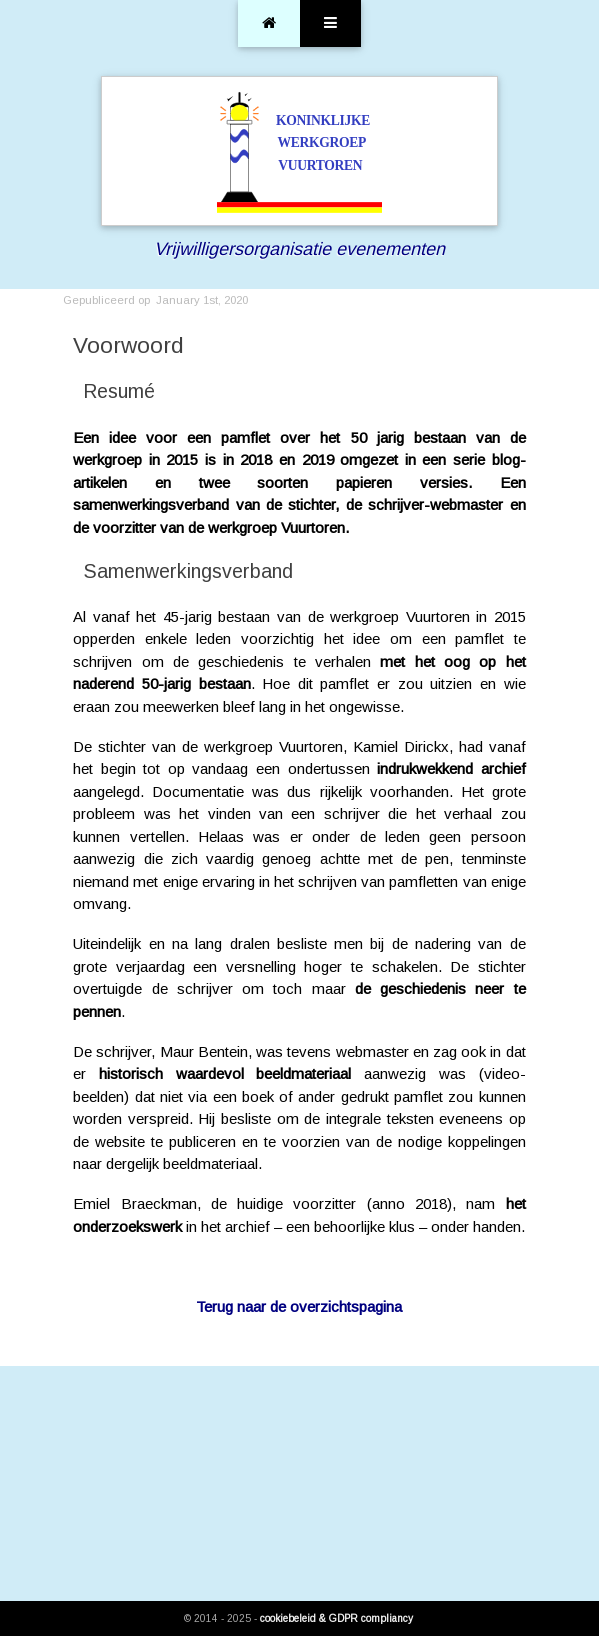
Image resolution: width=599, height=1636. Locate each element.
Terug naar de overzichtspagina (299, 1306)
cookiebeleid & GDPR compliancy (336, 1618)
